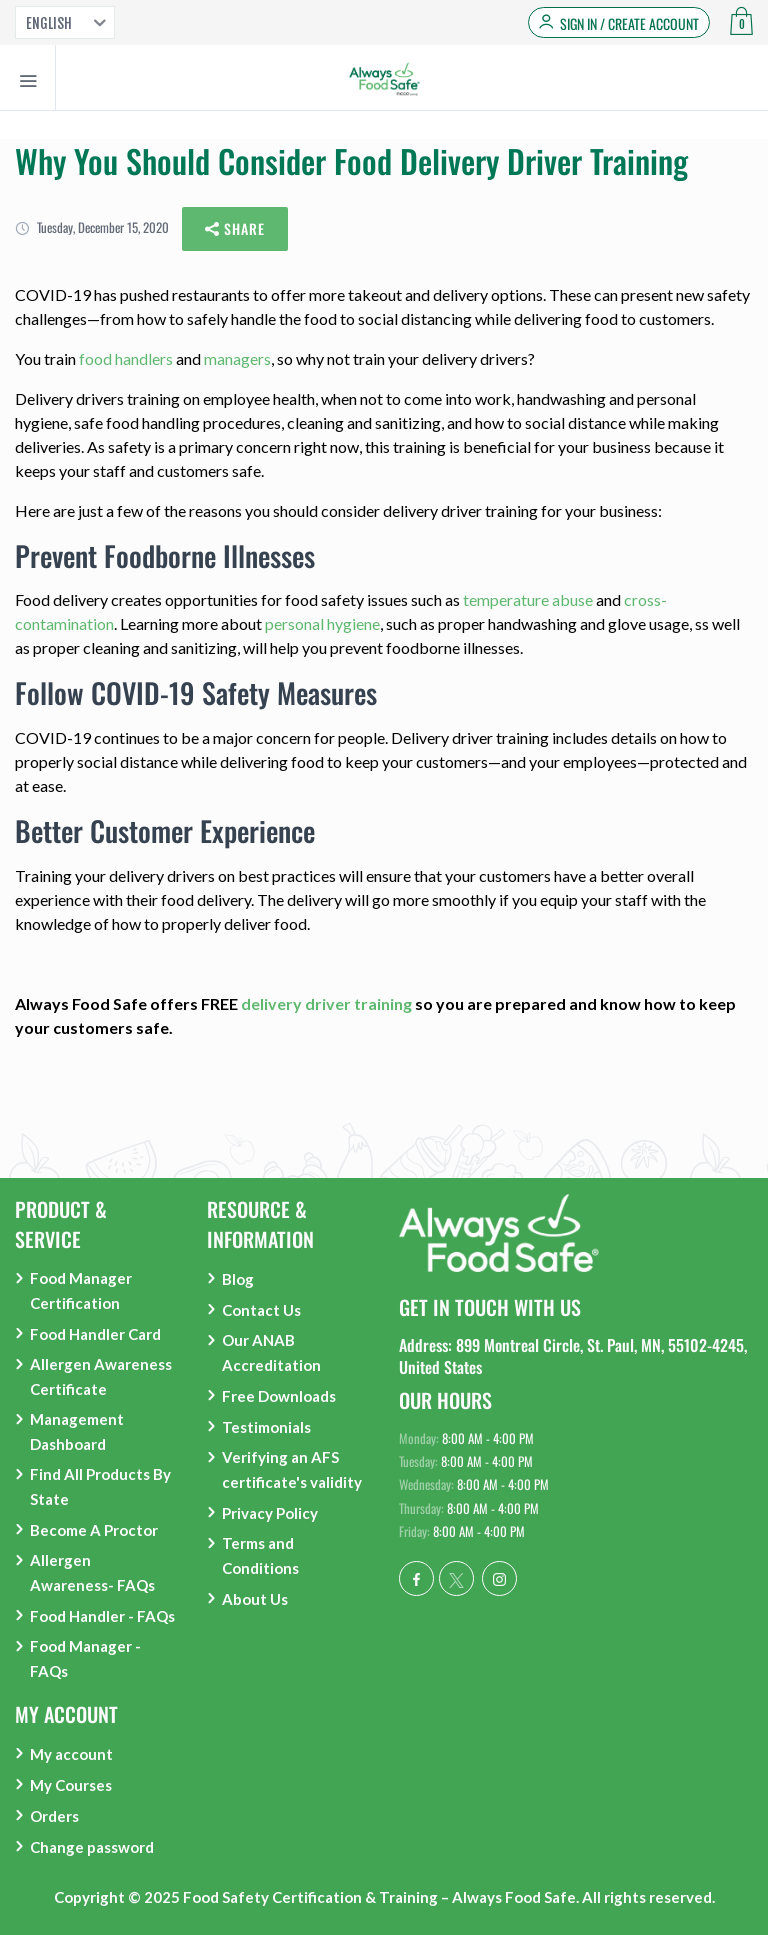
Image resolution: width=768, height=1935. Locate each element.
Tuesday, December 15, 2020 (92, 227)
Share (235, 229)
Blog (238, 1279)
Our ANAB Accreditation (271, 1352)
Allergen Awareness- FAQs (92, 1572)
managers (237, 358)
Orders (54, 1816)
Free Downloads (279, 1396)
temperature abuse (528, 599)
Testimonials (266, 1427)
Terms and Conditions (260, 1555)
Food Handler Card (95, 1334)
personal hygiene (322, 623)
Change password (92, 1847)
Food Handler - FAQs (102, 1616)
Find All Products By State (100, 1486)
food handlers (126, 358)
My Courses (71, 1785)
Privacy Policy (270, 1513)
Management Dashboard (77, 1431)
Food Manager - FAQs (85, 1658)
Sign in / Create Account (629, 24)
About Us (255, 1599)
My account (71, 1754)
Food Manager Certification (81, 1290)
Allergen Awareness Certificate (101, 1376)
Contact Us (261, 1310)
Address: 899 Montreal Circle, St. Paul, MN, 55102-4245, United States (573, 1356)
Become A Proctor (94, 1530)
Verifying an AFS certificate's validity (292, 1469)
